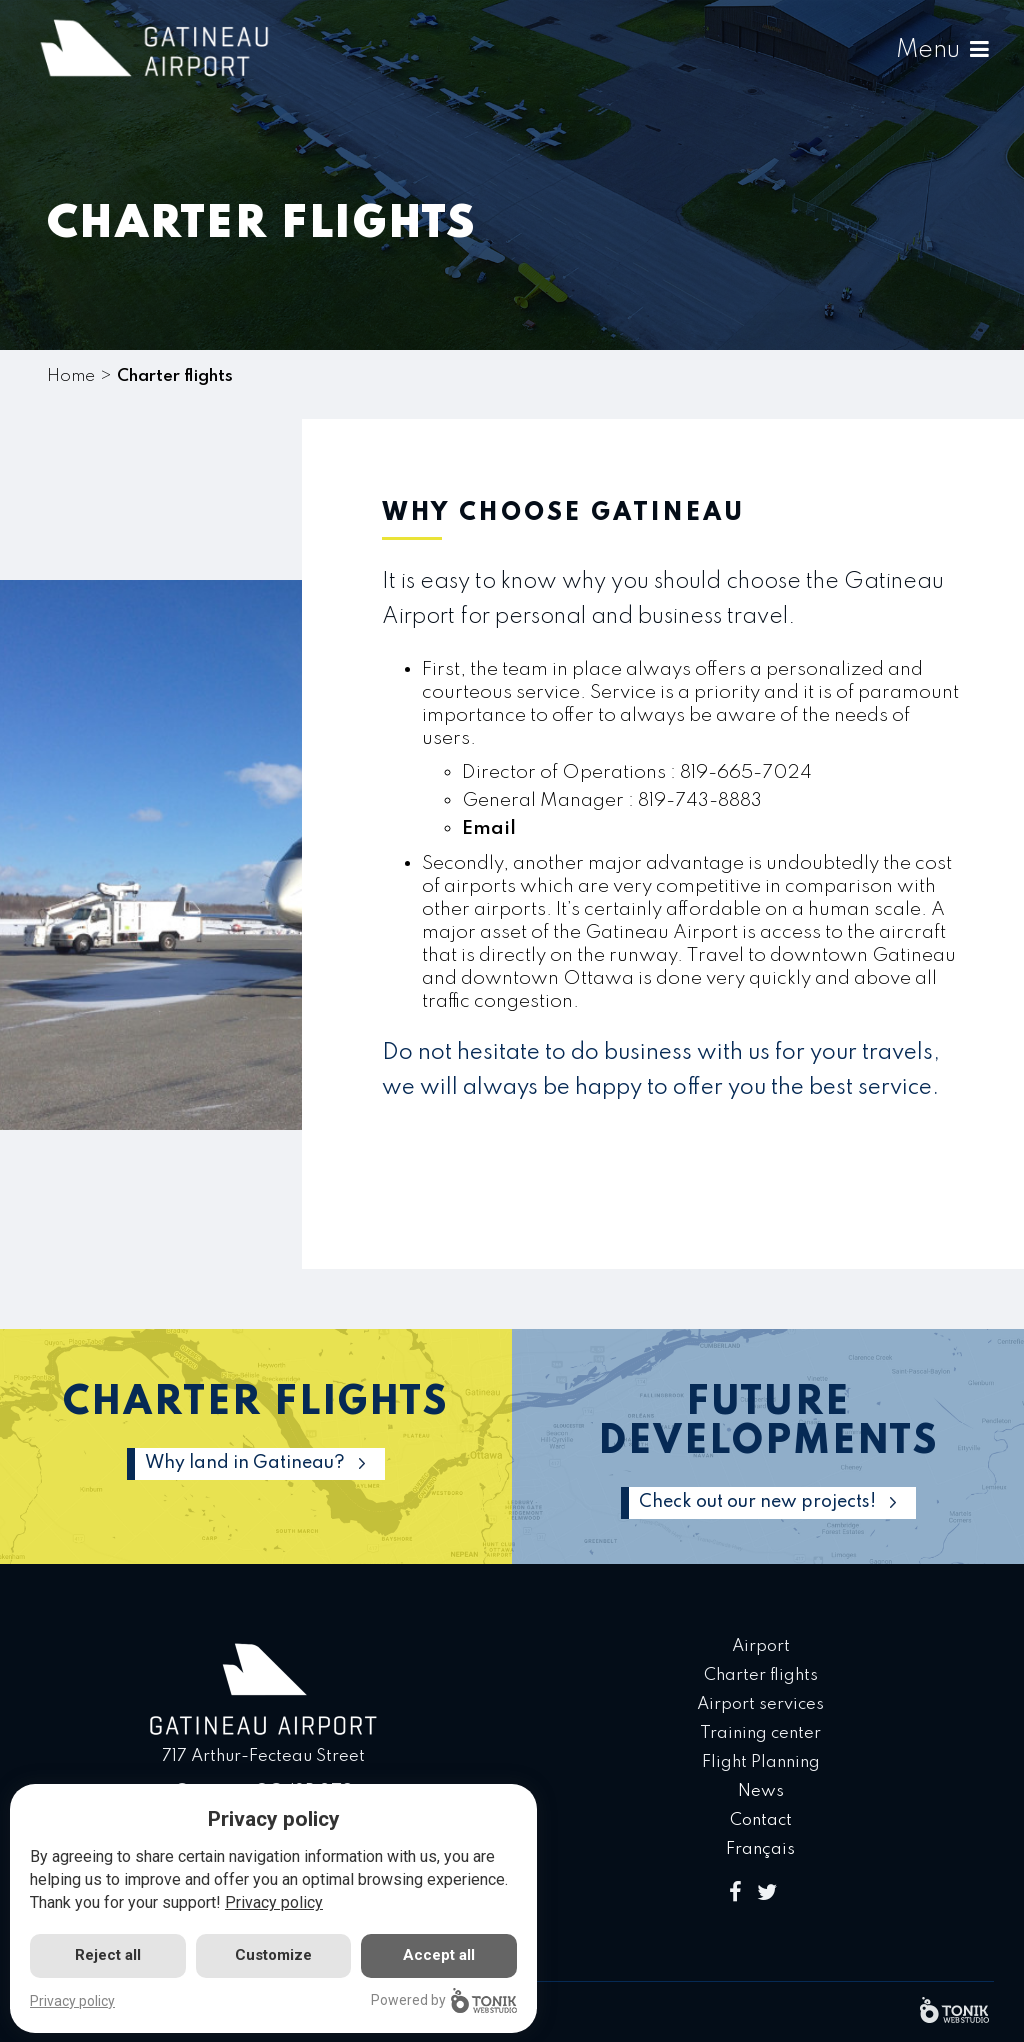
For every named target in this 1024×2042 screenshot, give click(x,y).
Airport (761, 1646)
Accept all (439, 1955)
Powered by (444, 2000)
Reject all (108, 1955)
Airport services (760, 1704)
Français (760, 1849)
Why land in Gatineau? (245, 1463)
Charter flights (761, 1675)
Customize (273, 1955)
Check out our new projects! (757, 1502)
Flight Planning (761, 1762)
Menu (942, 50)
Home (71, 376)
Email (489, 827)
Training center (760, 1733)
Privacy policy (274, 1902)
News (761, 1791)
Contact (761, 1820)
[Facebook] (735, 1893)
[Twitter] (767, 1893)
